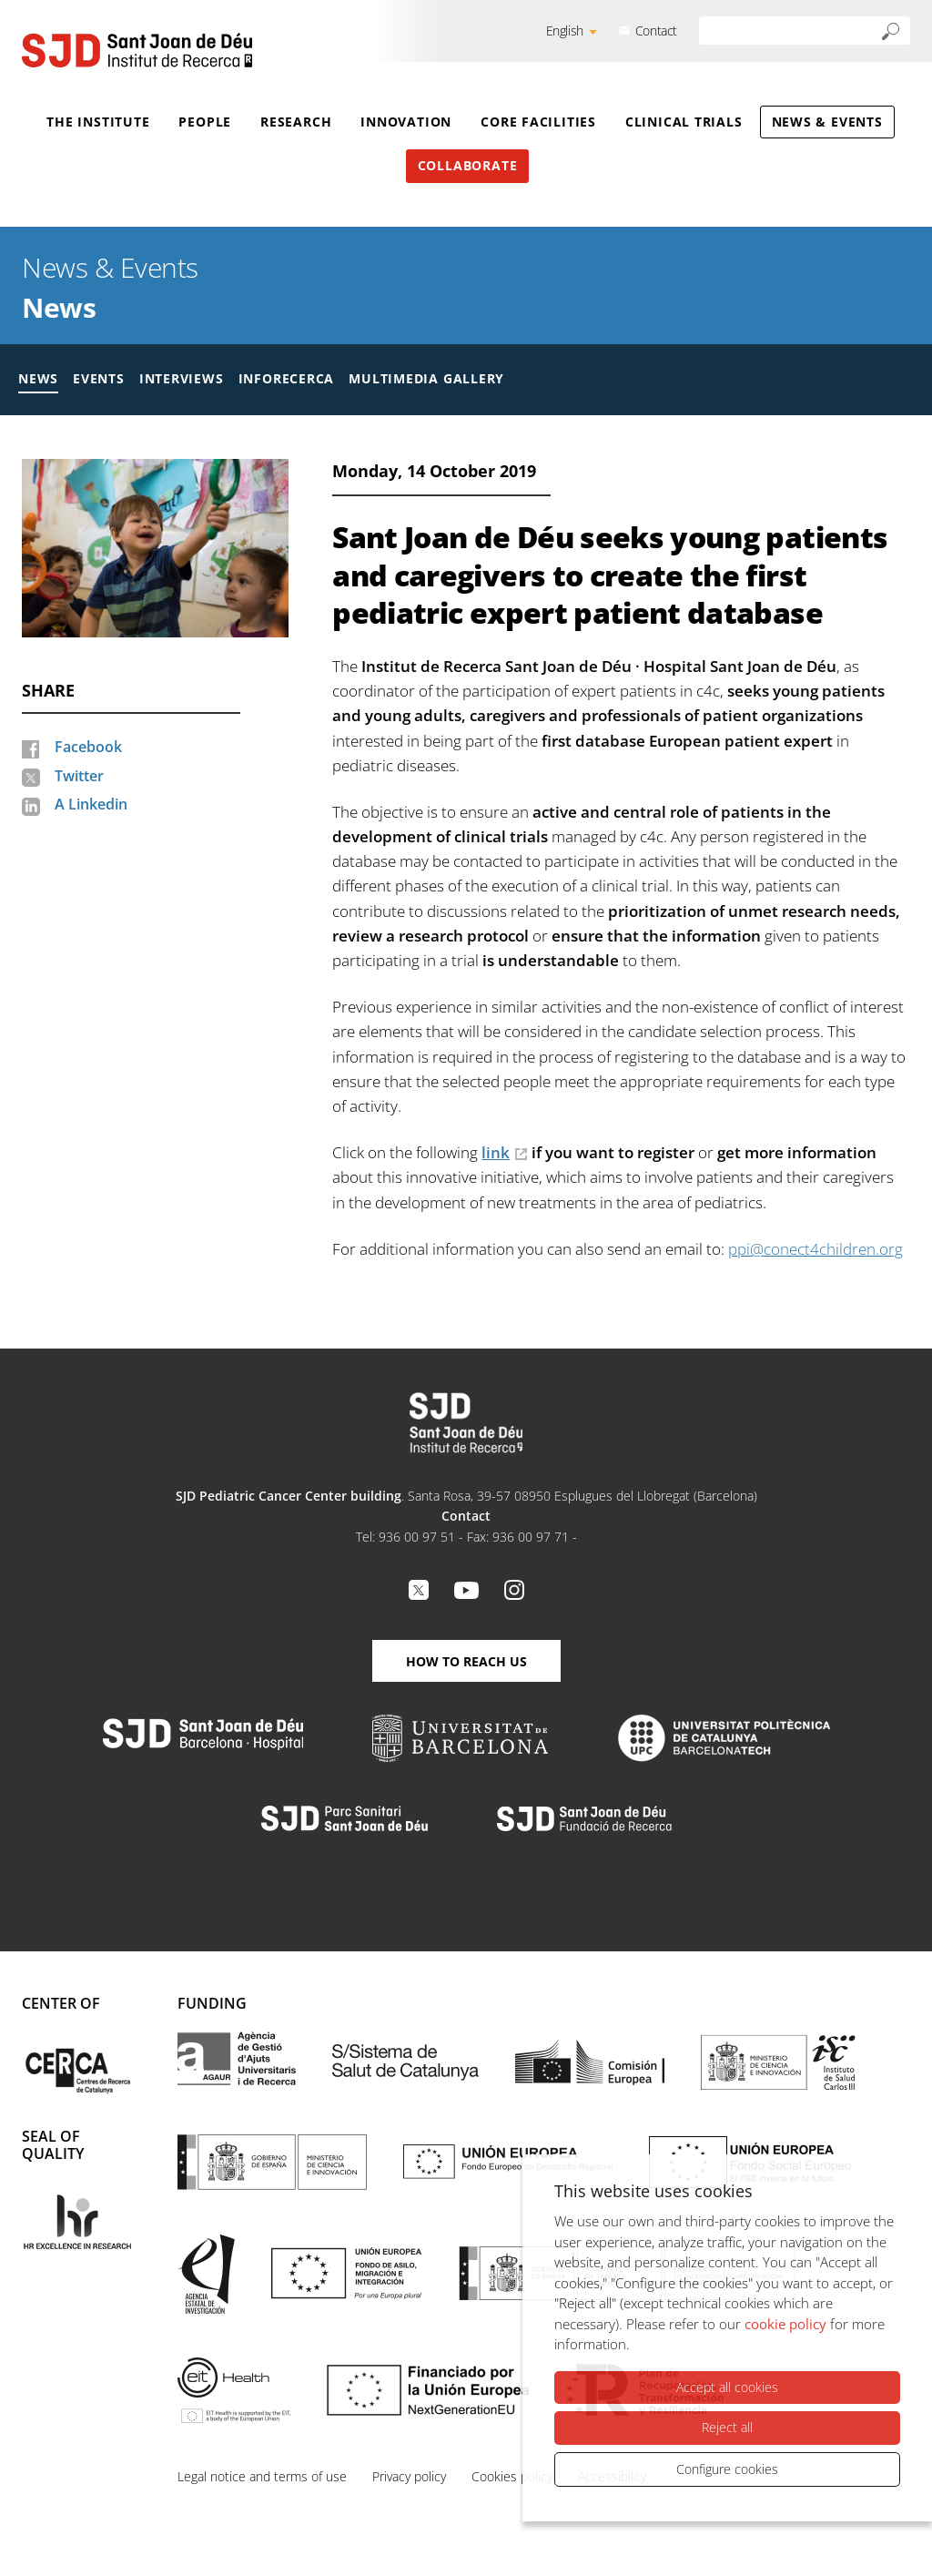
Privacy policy (409, 2476)
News (59, 307)
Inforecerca (286, 378)
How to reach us (466, 1661)
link (495, 1152)
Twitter (79, 776)
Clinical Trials (684, 121)
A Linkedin (91, 804)
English (564, 30)
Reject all (727, 2427)
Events (99, 378)
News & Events (827, 121)
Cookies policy (511, 2476)
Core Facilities (538, 121)
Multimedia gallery (426, 378)
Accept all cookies (727, 2387)
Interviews (181, 378)
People (204, 121)
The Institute (97, 121)
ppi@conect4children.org (815, 1248)
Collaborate (468, 165)
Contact (656, 30)
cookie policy (785, 2324)
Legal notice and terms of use (262, 2476)
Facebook (88, 747)
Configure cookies (727, 2469)
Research (295, 121)
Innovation (405, 121)
